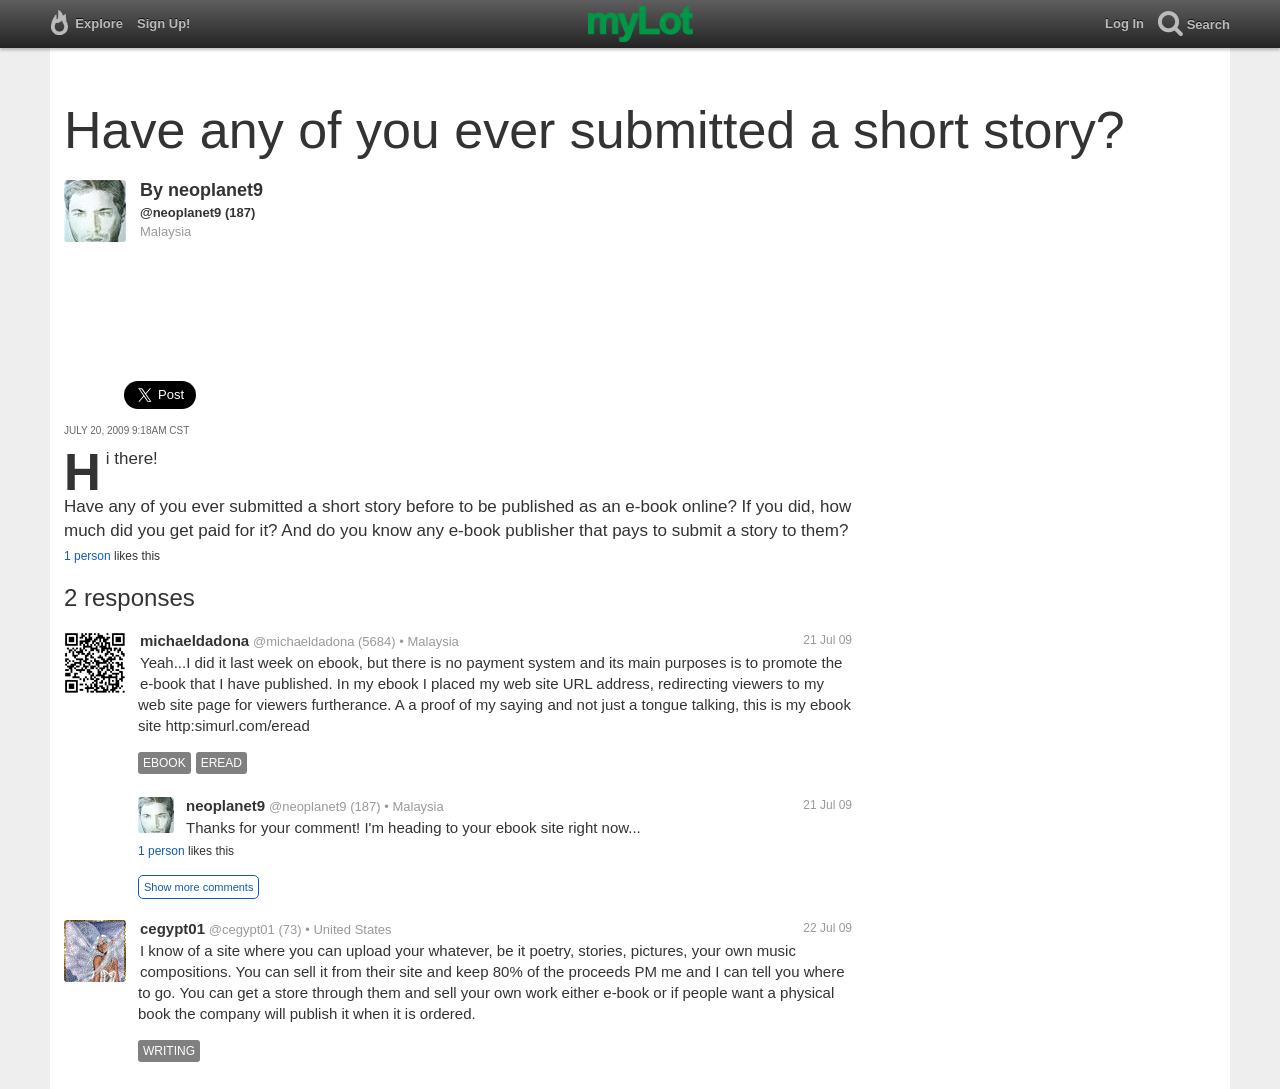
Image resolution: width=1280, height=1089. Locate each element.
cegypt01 (172, 928)
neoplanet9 (215, 190)
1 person (87, 556)
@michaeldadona (303, 641)
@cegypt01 (242, 929)
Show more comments (198, 887)
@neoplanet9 (180, 212)
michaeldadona (194, 640)
